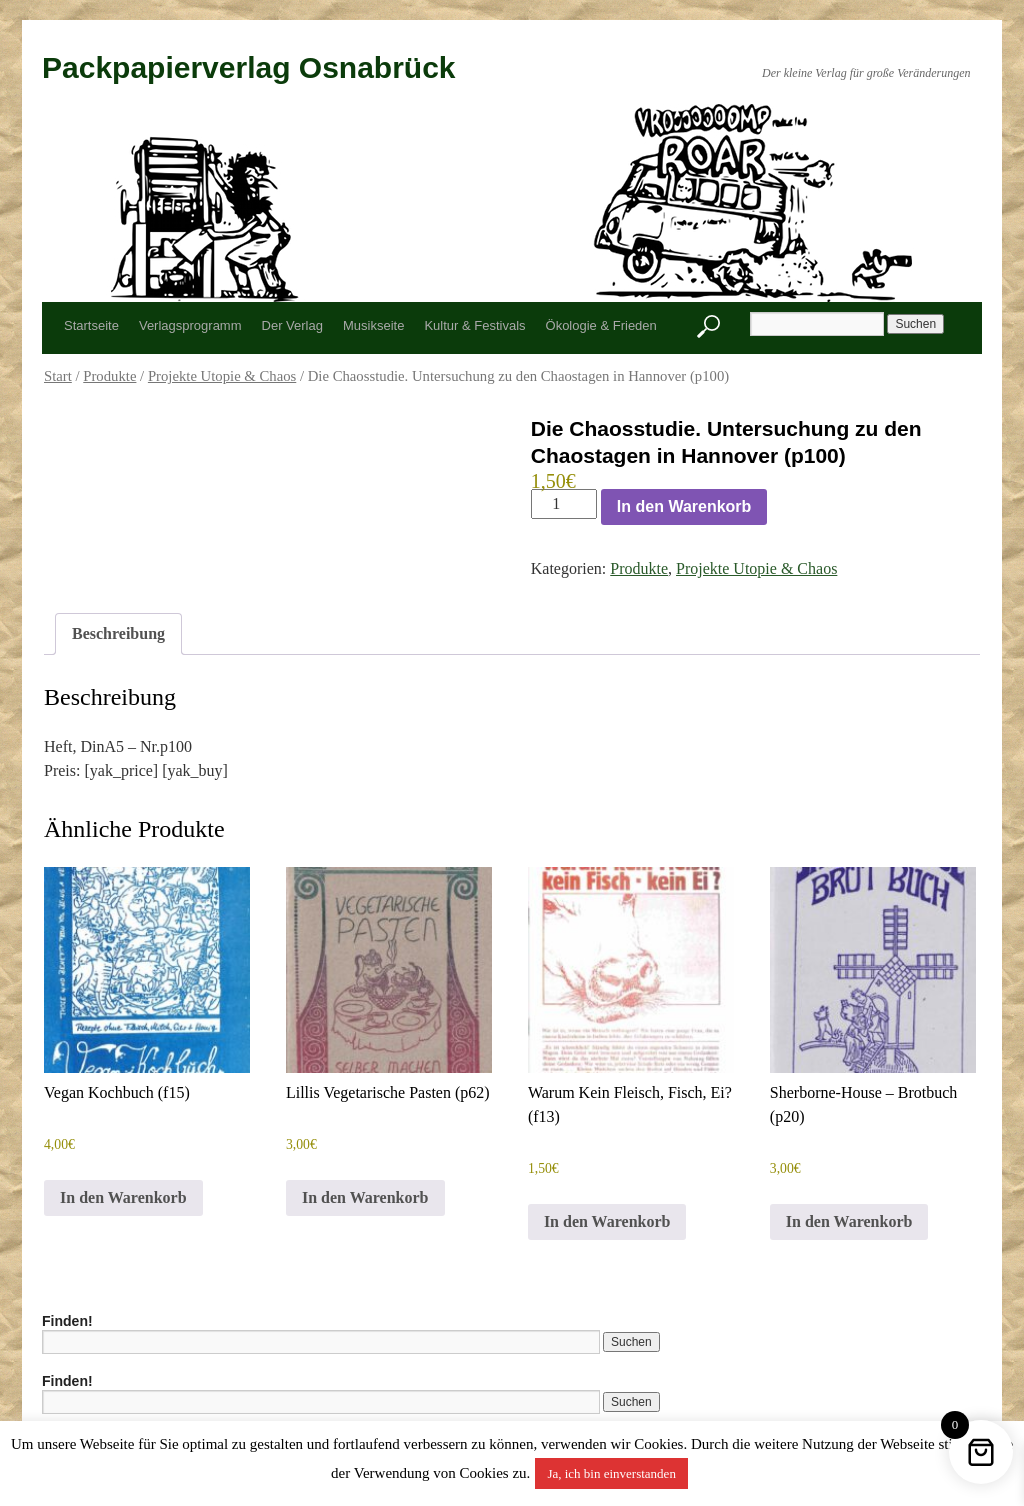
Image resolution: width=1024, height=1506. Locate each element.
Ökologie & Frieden (601, 325)
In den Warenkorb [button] (123, 1197)
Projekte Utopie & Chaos (222, 376)
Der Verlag (292, 325)
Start (58, 376)
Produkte (109, 376)
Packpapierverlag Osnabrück (249, 67)
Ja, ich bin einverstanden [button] (611, 1473)
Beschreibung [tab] (118, 633)
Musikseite (373, 325)
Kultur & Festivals (474, 325)
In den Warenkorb (684, 506)
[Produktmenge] (564, 504)
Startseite (91, 325)
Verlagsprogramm (190, 325)
